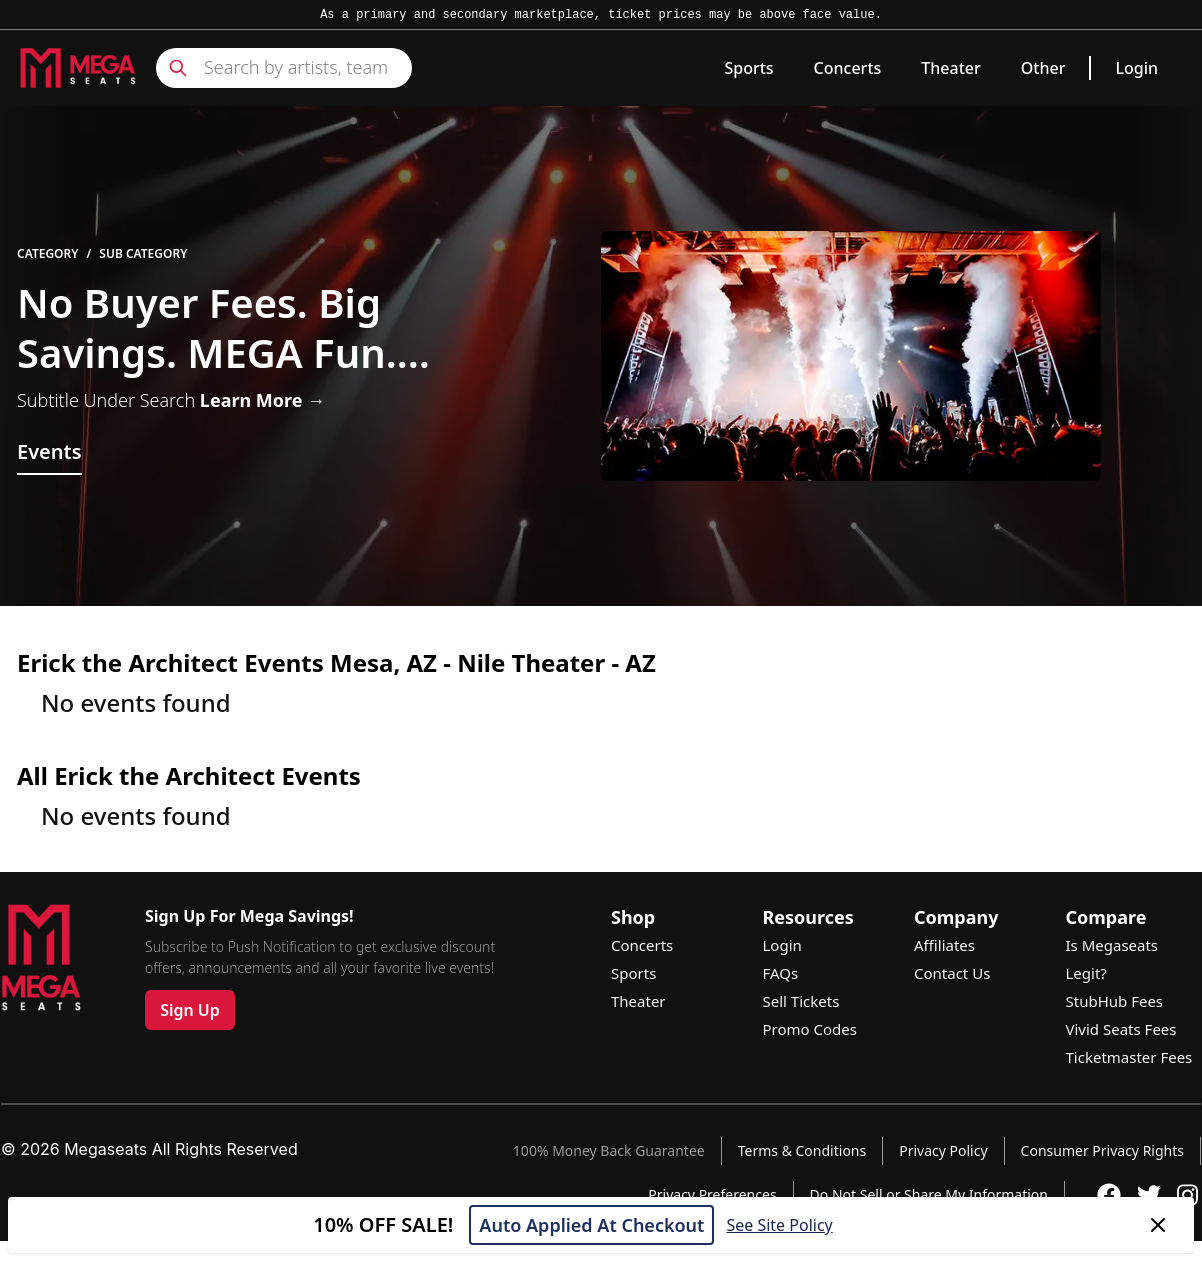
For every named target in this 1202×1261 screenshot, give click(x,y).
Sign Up (190, 1010)
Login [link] (1136, 68)
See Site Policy (779, 1225)
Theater (950, 68)
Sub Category (143, 254)
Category (48, 254)
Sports (748, 68)
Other (1043, 68)
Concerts (848, 68)
